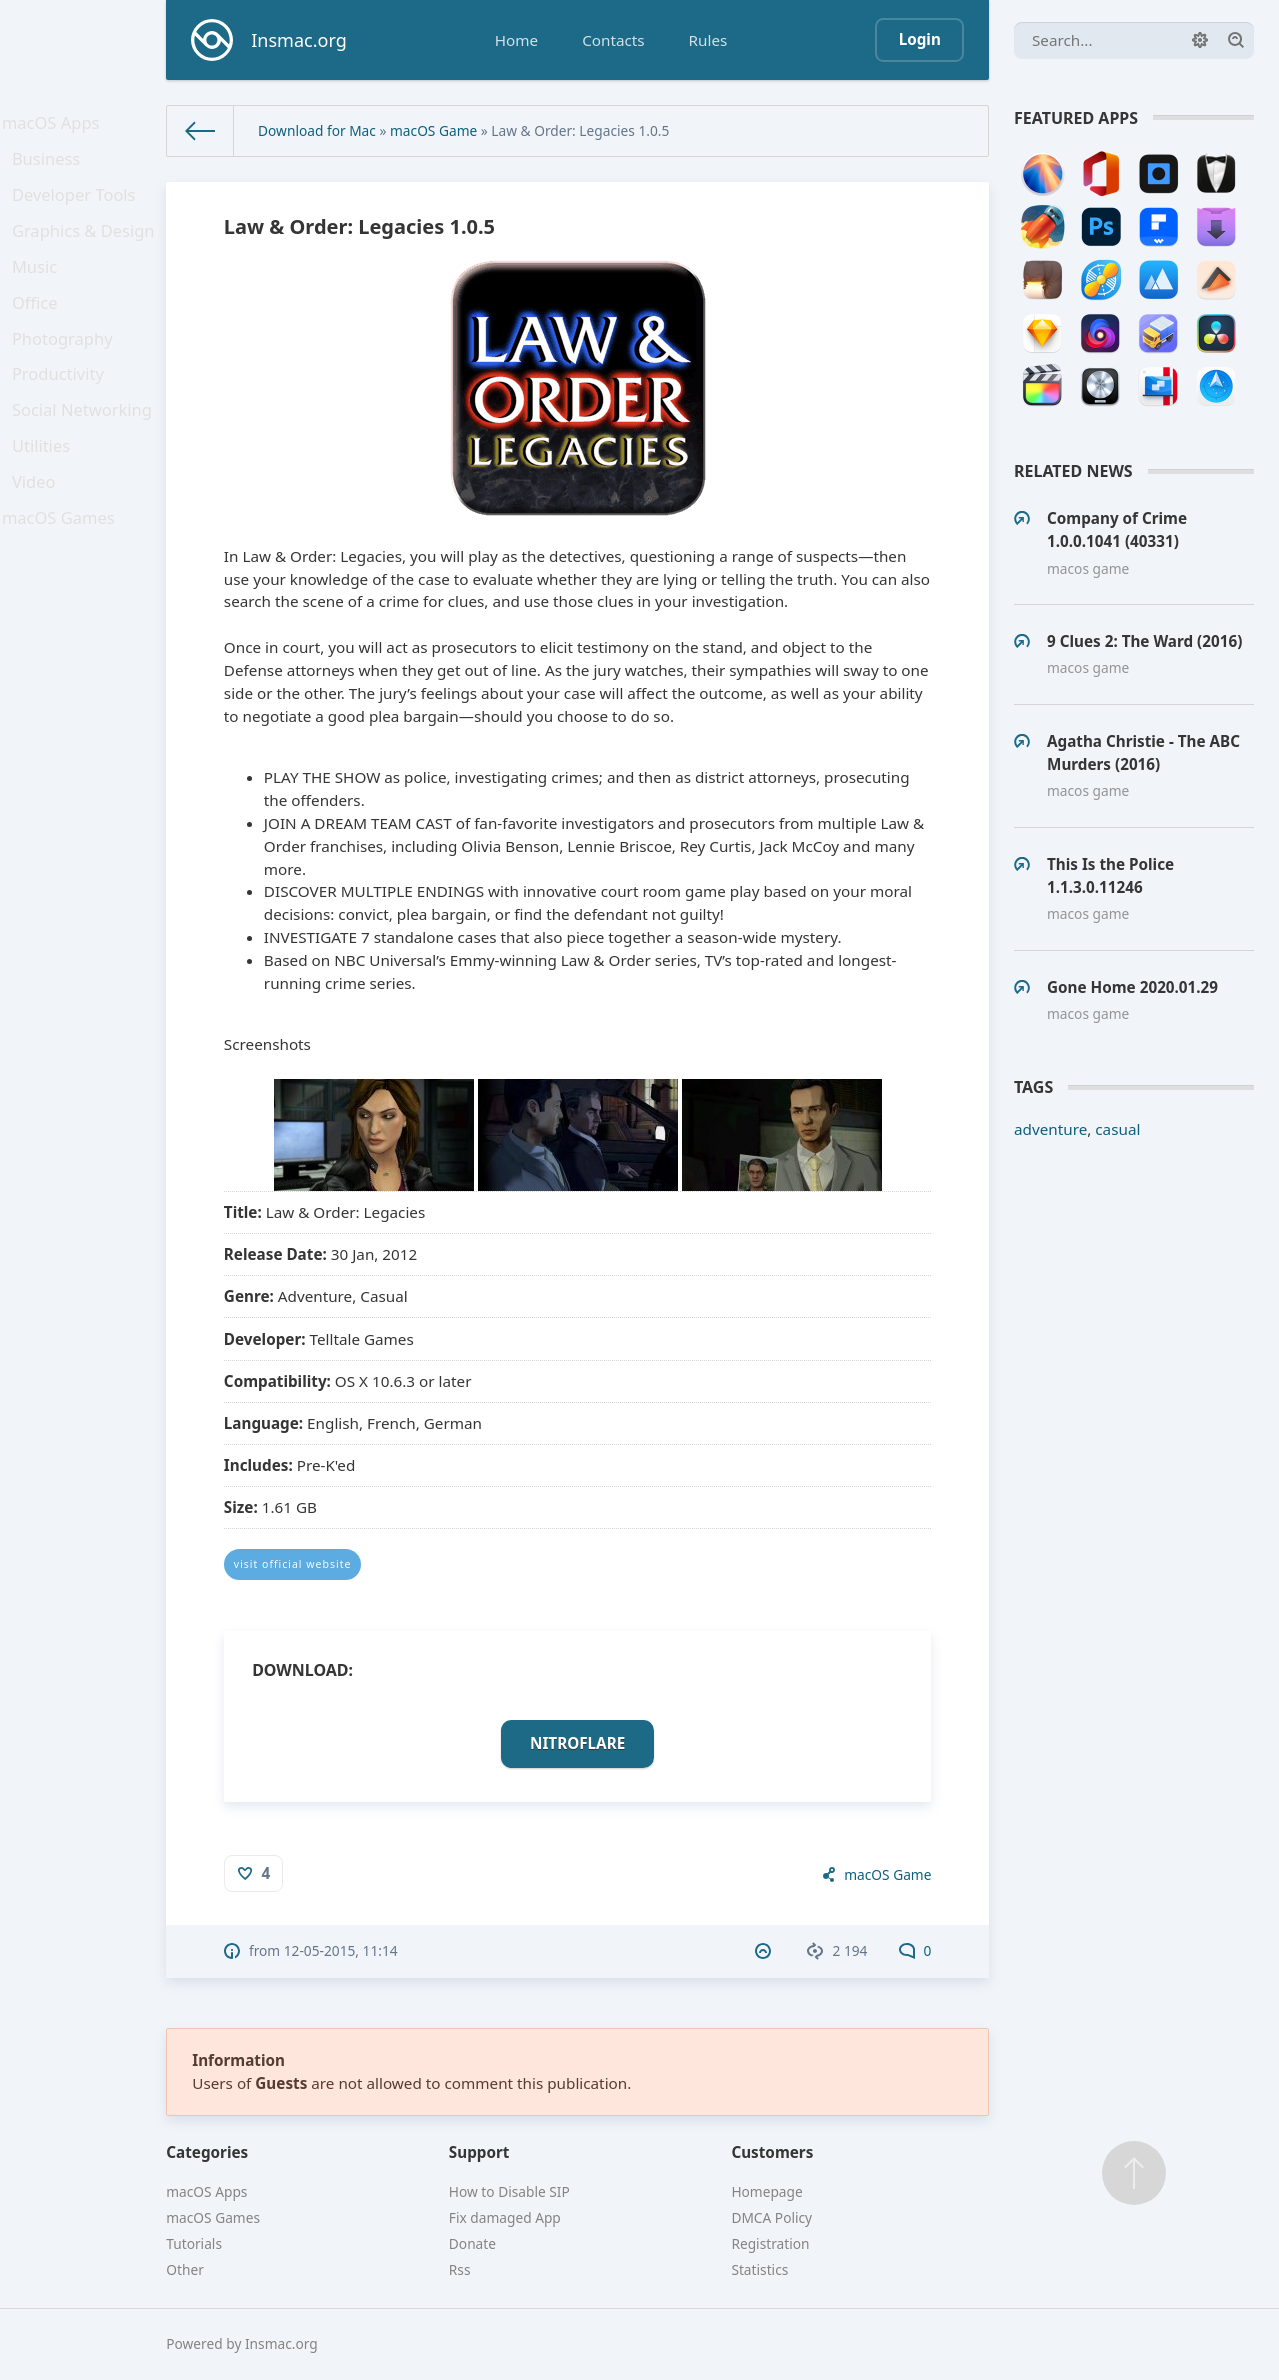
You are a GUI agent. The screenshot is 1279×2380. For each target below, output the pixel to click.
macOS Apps (55, 126)
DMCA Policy (771, 2217)
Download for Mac (317, 130)
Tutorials (194, 2243)
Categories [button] (207, 2152)
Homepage (766, 2191)
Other (185, 2269)
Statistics (759, 2269)
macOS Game (433, 130)
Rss (460, 2269)
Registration (770, 2243)
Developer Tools (77, 210)
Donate (472, 2243)
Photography (66, 376)
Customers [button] (772, 2152)
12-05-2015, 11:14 (341, 1950)
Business (51, 168)
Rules (708, 40)
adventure (1050, 1129)
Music (41, 293)
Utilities (47, 501)
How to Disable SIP (509, 2191)
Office (41, 335)
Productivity (62, 418)
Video (40, 543)
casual (1117, 1129)
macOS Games (62, 585)
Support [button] (479, 2152)
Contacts (613, 40)
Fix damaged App (505, 2217)
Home (516, 40)
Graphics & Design (86, 251)
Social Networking (84, 460)
